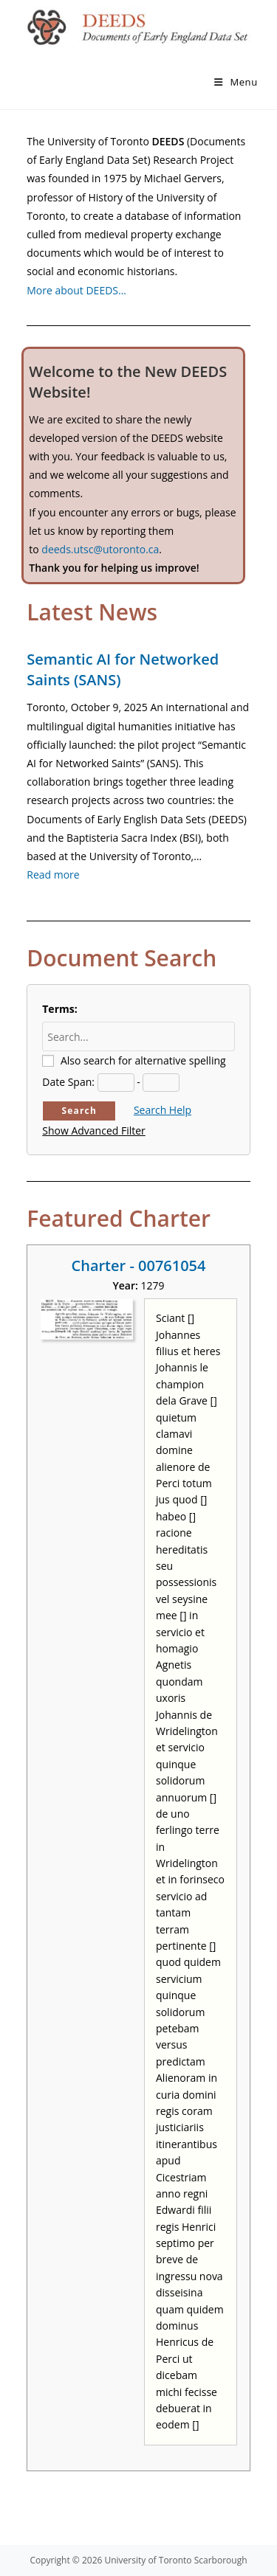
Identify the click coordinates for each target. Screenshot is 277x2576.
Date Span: (68, 1082)
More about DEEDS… (76, 290)
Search (79, 1110)
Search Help (162, 1110)
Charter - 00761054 (139, 1265)
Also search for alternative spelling (143, 1060)
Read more (53, 875)
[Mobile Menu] (236, 82)
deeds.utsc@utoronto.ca (100, 549)
